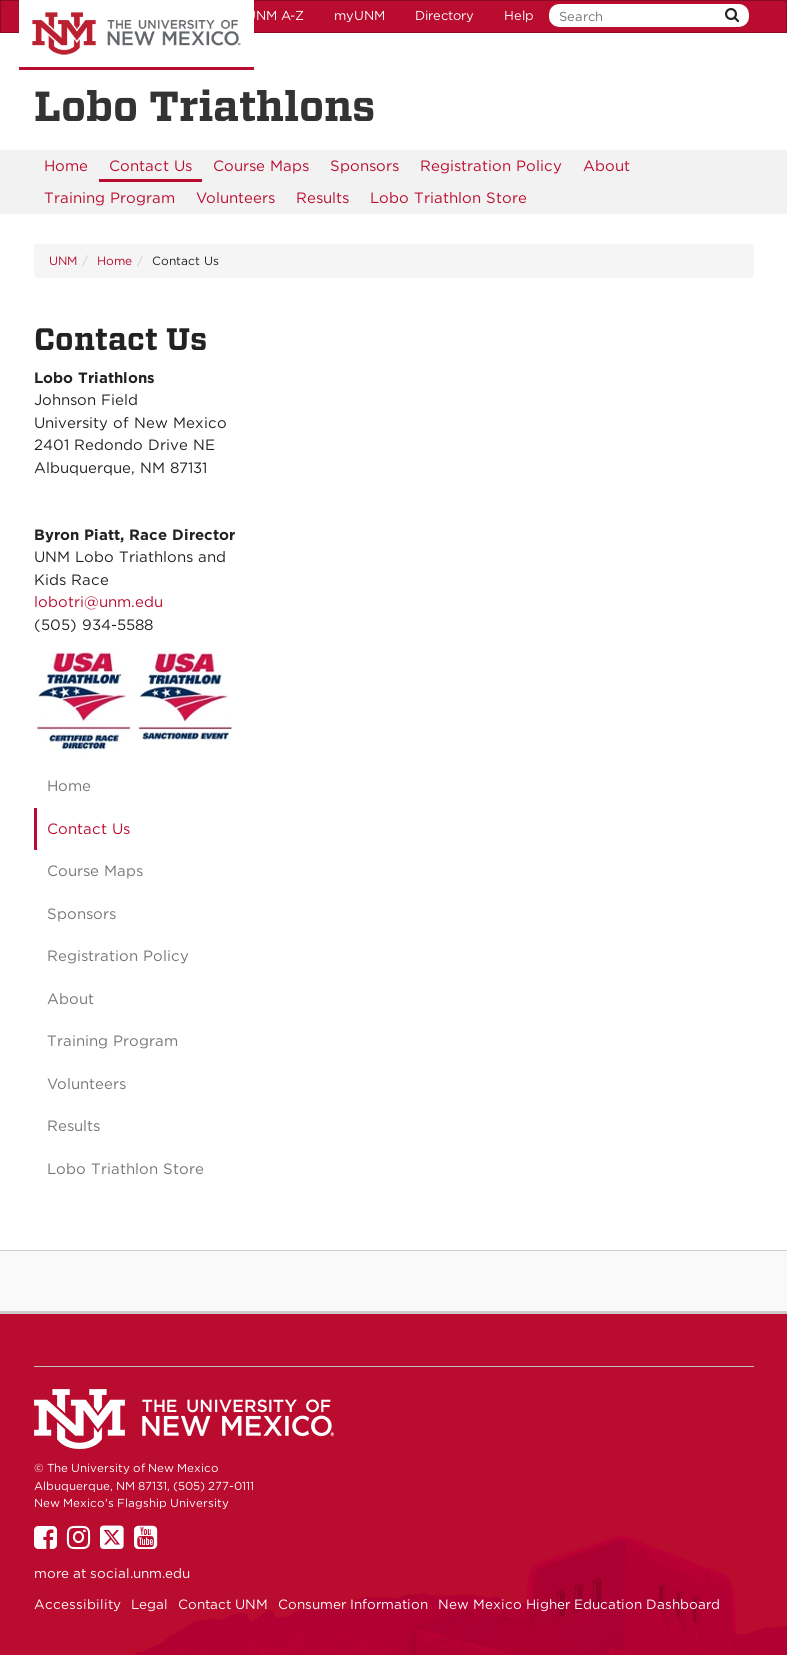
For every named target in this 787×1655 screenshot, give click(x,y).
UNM (63, 260)
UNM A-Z (275, 15)
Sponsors (364, 166)
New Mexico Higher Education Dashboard (579, 1604)
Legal (149, 1604)
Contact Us (150, 166)
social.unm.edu (140, 1573)
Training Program (109, 198)
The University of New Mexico (136, 35)
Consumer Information (353, 1604)
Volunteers (235, 198)
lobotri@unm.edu (98, 602)
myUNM (359, 15)
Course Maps (261, 166)
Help (519, 15)
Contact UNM (223, 1604)
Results (322, 198)
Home (66, 166)
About (606, 166)
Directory (444, 15)
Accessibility (77, 1604)
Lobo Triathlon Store (448, 198)
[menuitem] (66, 166)
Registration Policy (491, 166)
